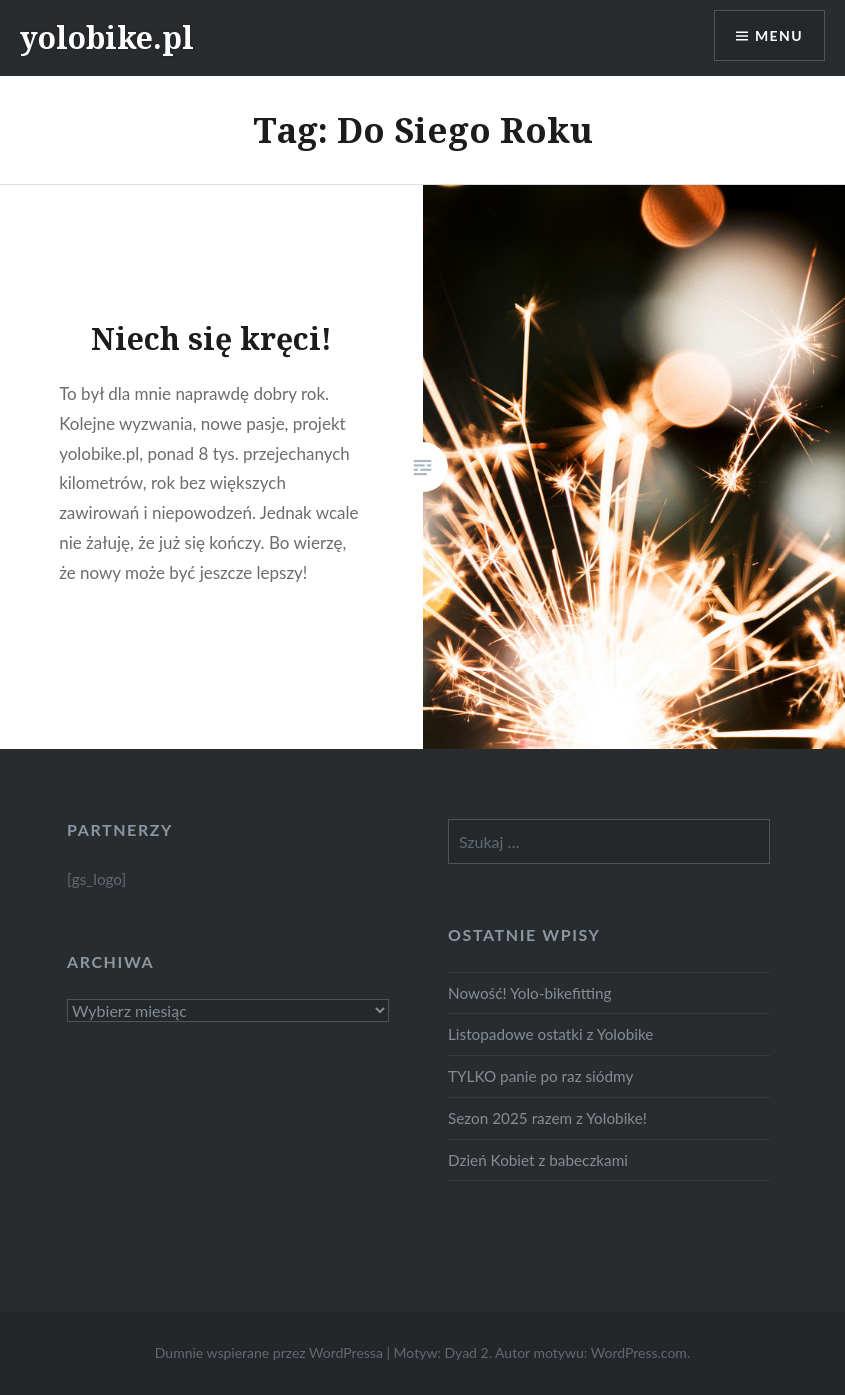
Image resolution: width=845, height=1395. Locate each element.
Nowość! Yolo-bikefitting (530, 993)
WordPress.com (639, 1352)
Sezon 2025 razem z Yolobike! (547, 1118)
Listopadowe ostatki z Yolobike (550, 1034)
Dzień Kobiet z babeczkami (538, 1160)
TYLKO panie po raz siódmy (540, 1076)
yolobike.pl (107, 37)
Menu (779, 35)
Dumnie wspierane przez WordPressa (269, 1352)
